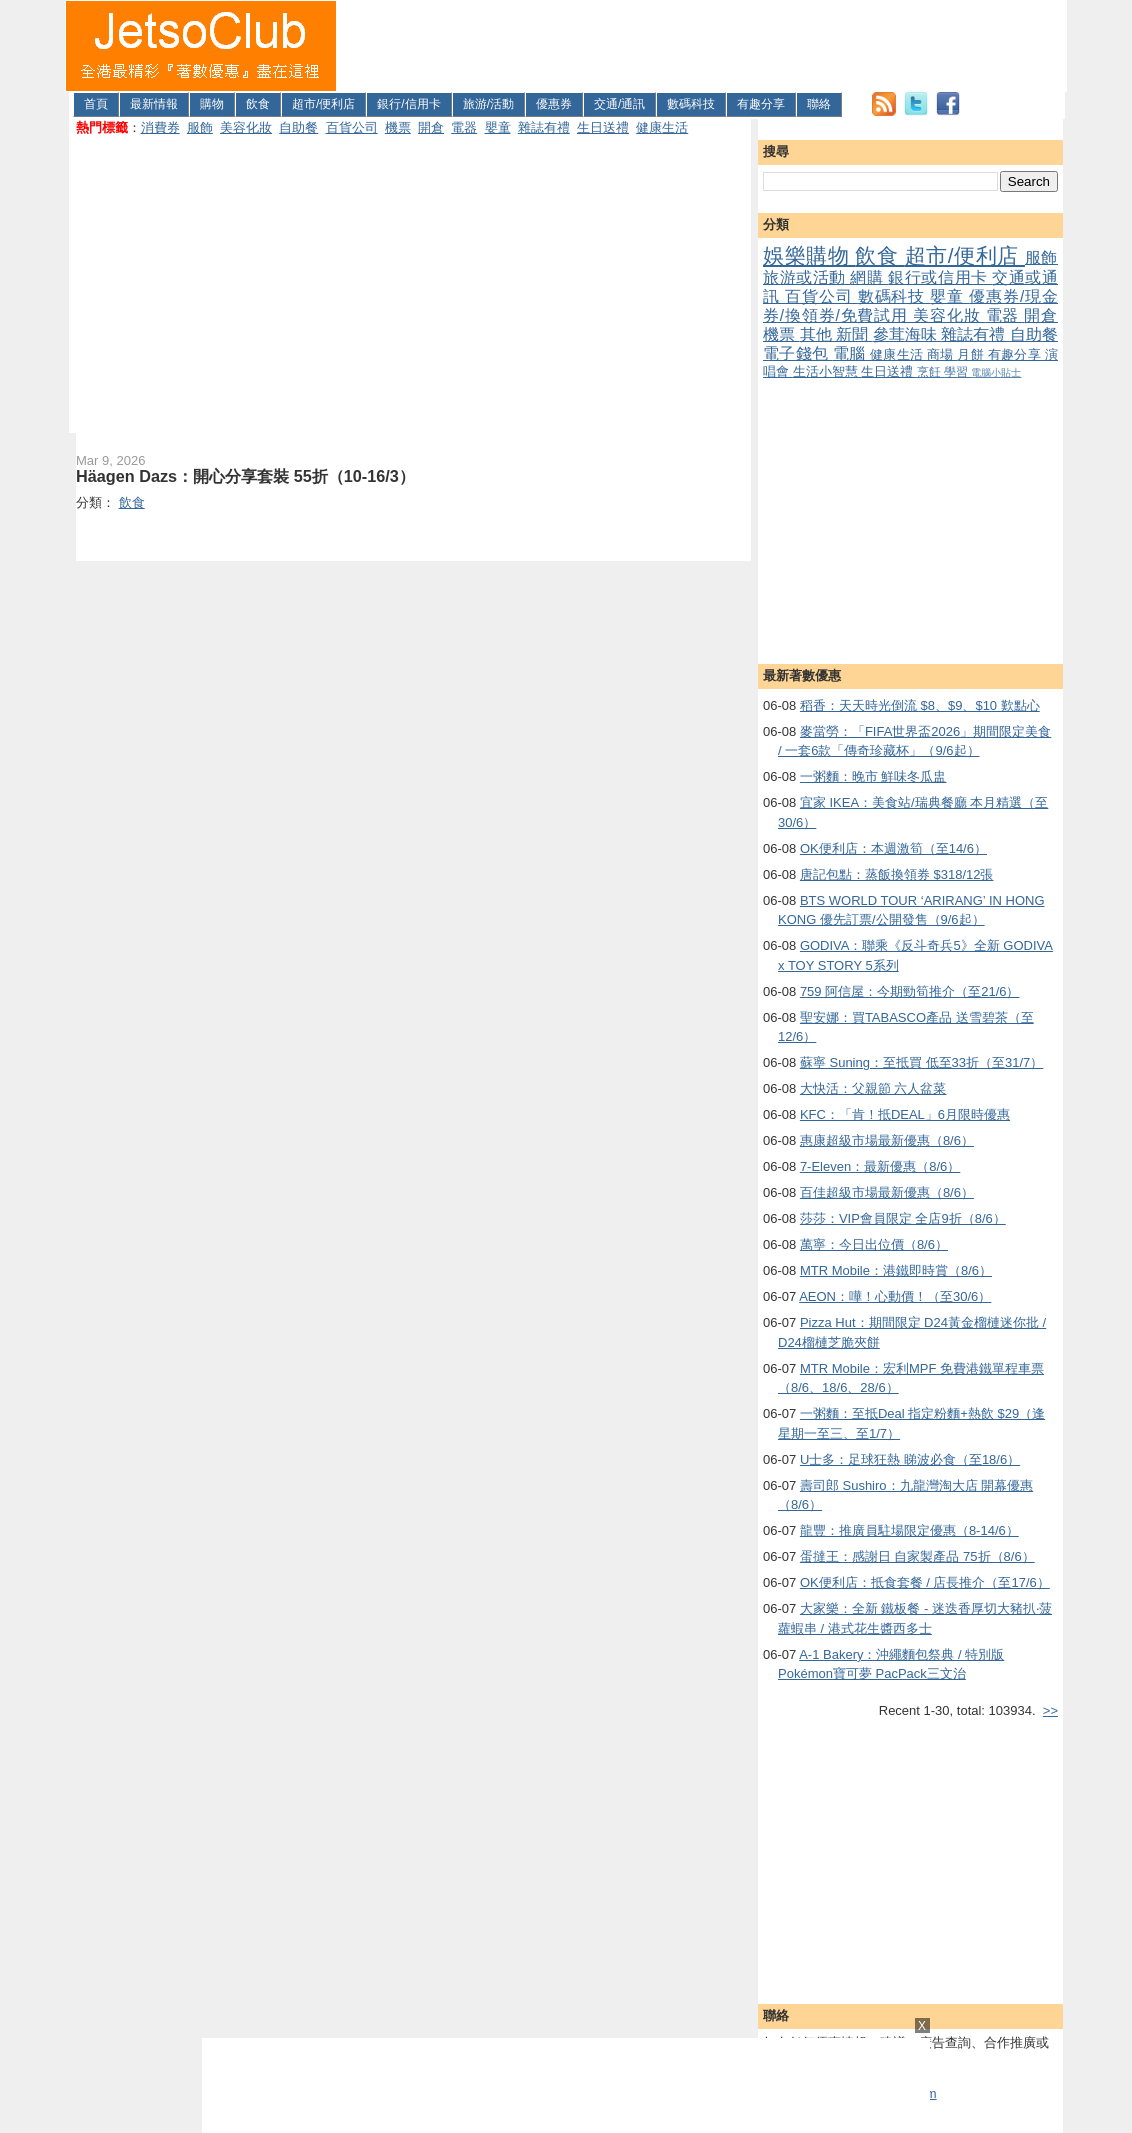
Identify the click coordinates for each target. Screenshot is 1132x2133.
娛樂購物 (809, 255)
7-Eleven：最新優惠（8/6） (880, 1166)
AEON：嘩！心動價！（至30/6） (895, 1296)
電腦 (851, 353)
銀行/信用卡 (408, 104)
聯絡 (819, 104)
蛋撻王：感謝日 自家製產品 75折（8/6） (917, 1556)
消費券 (160, 127)
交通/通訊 (619, 104)
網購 (869, 277)
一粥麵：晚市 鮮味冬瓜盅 (873, 776)
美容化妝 (246, 127)
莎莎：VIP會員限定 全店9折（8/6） (903, 1218)
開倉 (431, 127)
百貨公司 (352, 127)
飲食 (258, 104)
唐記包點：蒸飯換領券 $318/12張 (897, 874)
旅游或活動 (806, 277)
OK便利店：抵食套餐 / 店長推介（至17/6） (925, 1582)
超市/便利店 (323, 104)
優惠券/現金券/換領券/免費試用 (910, 306)
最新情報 (154, 104)
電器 (464, 127)
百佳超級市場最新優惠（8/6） (887, 1192)
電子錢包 (798, 353)
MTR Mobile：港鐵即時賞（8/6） (896, 1270)
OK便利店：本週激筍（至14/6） (893, 848)
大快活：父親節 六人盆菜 (873, 1088)
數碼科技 (691, 104)
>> (1050, 1710)
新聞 (854, 334)
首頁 (96, 104)
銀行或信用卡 (940, 277)
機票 (398, 127)
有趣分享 (761, 104)
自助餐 (298, 127)
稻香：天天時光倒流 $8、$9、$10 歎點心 (920, 705)
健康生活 (662, 127)
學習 (957, 371)
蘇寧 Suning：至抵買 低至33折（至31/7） (921, 1062)
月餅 (972, 354)
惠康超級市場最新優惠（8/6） (887, 1140)
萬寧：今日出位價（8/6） (874, 1244)
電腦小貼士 (996, 372)
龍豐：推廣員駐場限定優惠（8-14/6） (909, 1530)
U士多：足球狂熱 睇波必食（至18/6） (910, 1459)
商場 (942, 354)
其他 (818, 334)
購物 (212, 104)
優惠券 (554, 104)
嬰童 (498, 127)
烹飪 (930, 371)
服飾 (200, 127)
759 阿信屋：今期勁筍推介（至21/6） (910, 991)
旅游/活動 (488, 104)
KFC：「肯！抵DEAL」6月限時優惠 (905, 1114)
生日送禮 (603, 127)
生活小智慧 (827, 371)
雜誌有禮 (544, 127)
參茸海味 (907, 334)
